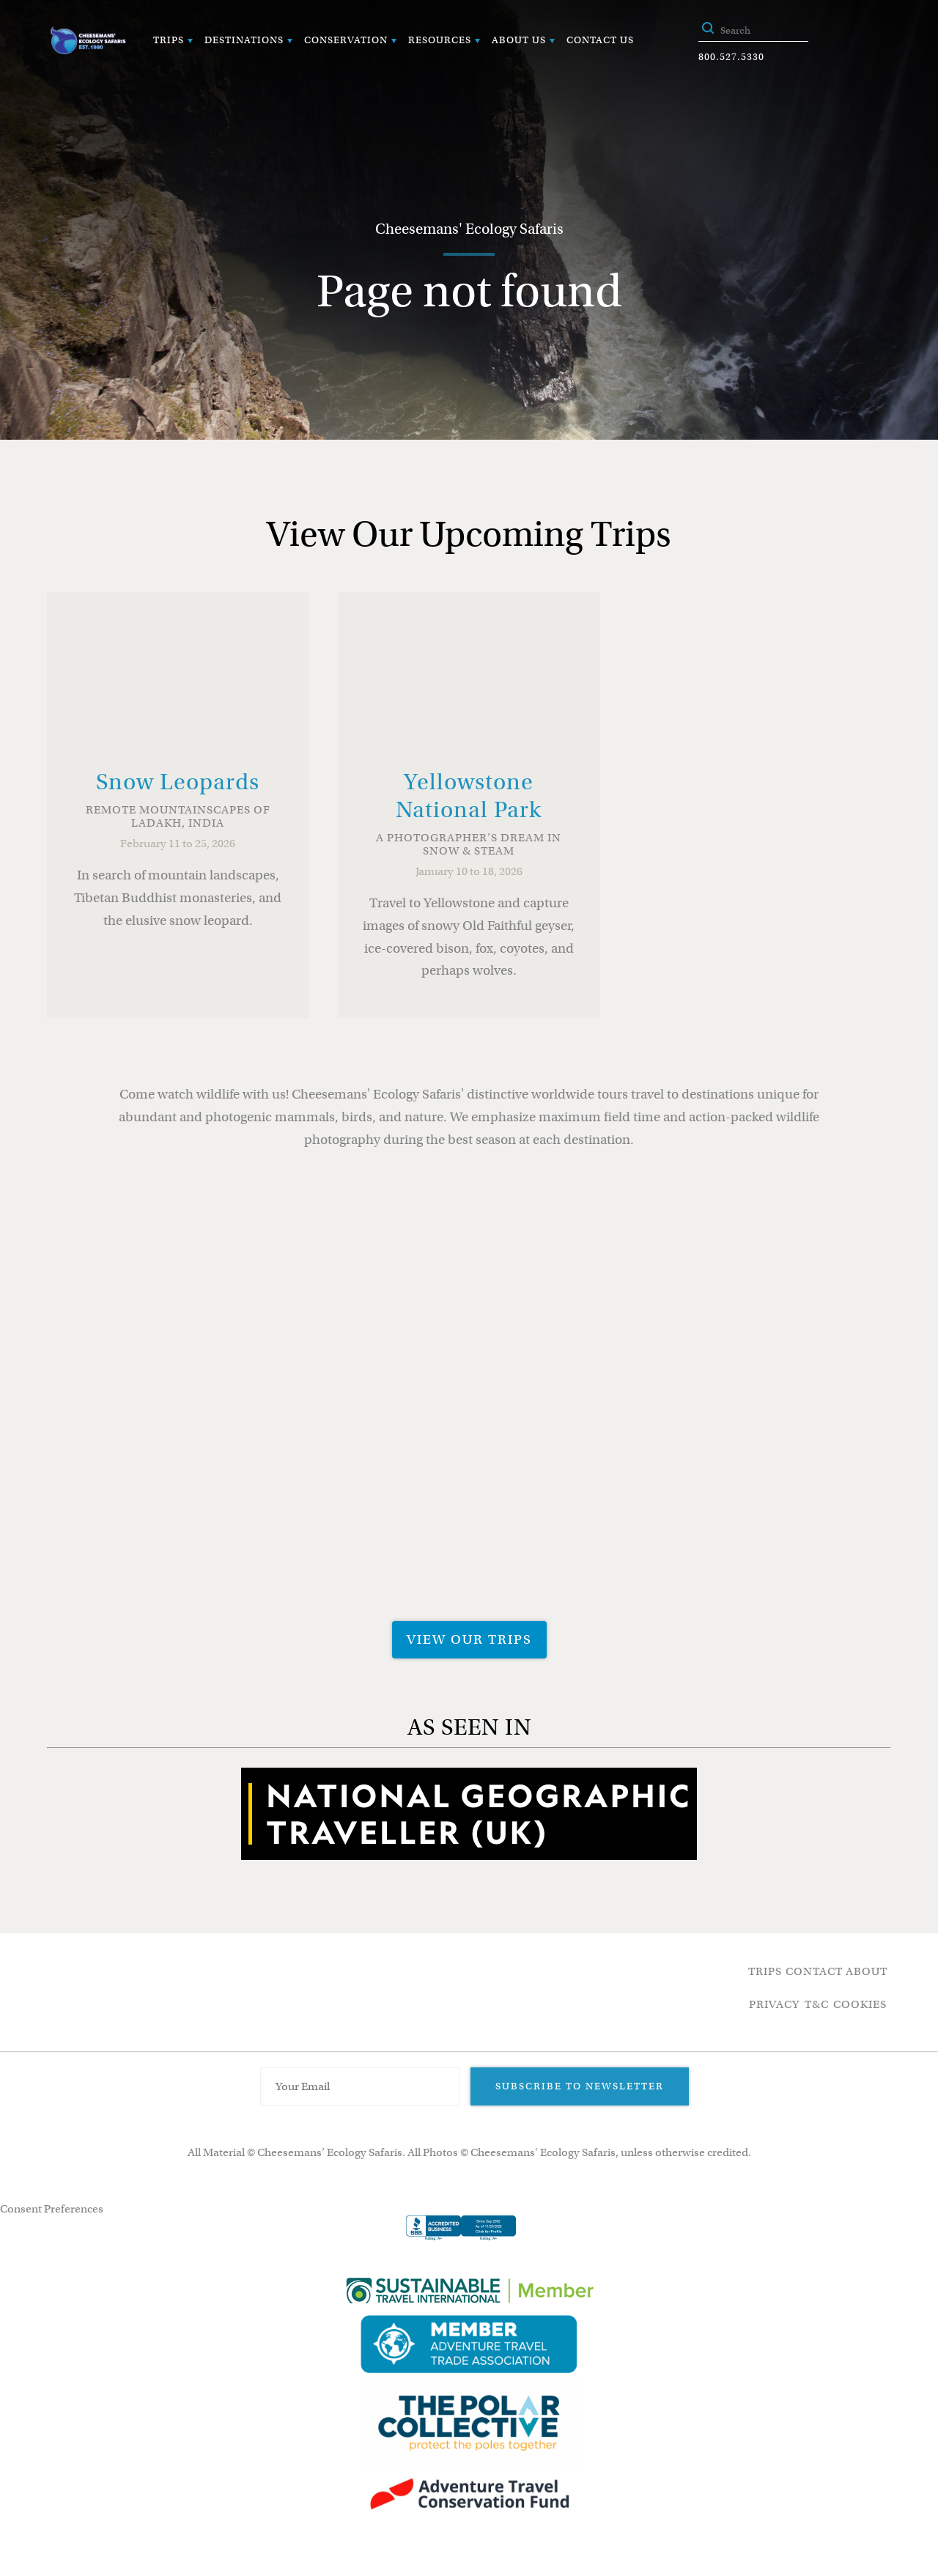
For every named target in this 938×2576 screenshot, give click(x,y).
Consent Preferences (51, 2208)
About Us (519, 40)
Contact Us (600, 40)
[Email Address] (359, 2086)
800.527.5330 (731, 57)
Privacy (774, 2004)
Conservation (346, 40)
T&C (817, 2004)
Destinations (244, 40)
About (866, 1971)
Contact (814, 1971)
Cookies (860, 2004)
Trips (168, 40)
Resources (439, 40)
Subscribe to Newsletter (579, 2086)
